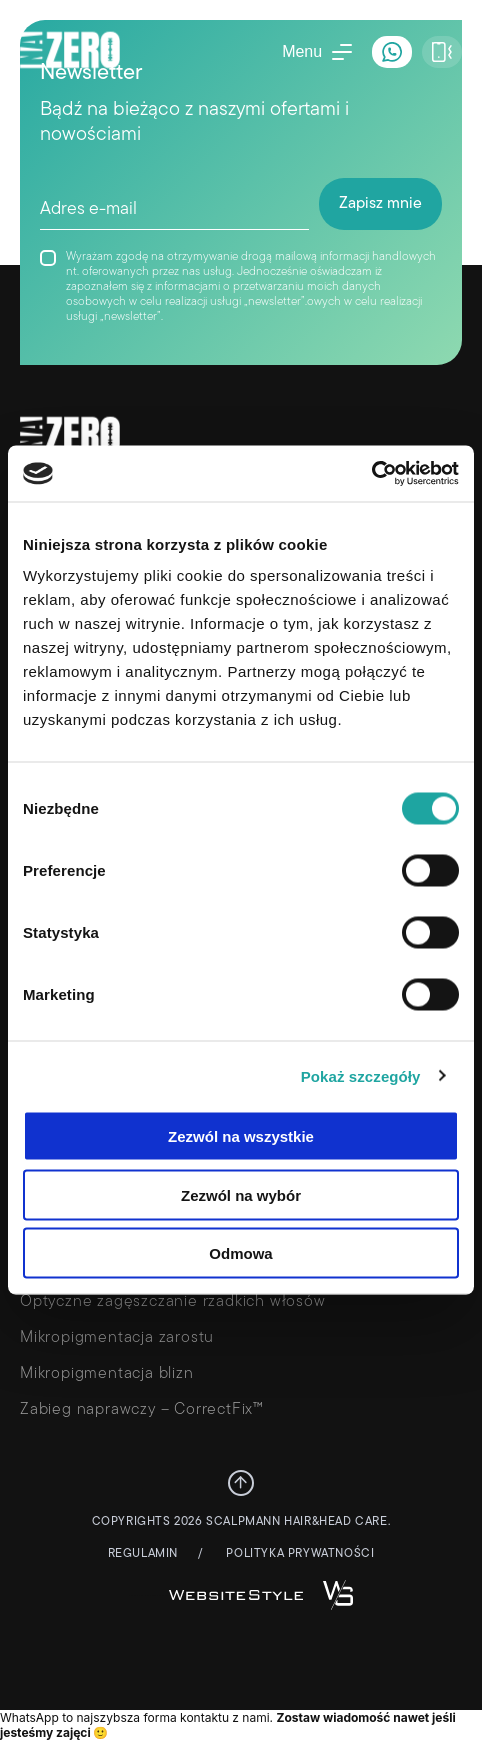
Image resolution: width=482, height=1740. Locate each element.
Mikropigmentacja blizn (107, 1374)
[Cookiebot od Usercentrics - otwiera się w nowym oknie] (371, 474)
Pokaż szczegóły (361, 1075)
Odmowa (240, 1253)
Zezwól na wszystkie (241, 1136)
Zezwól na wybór (241, 1194)
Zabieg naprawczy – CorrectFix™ (142, 1410)
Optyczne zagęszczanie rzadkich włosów (173, 1302)
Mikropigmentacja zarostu (117, 1338)
